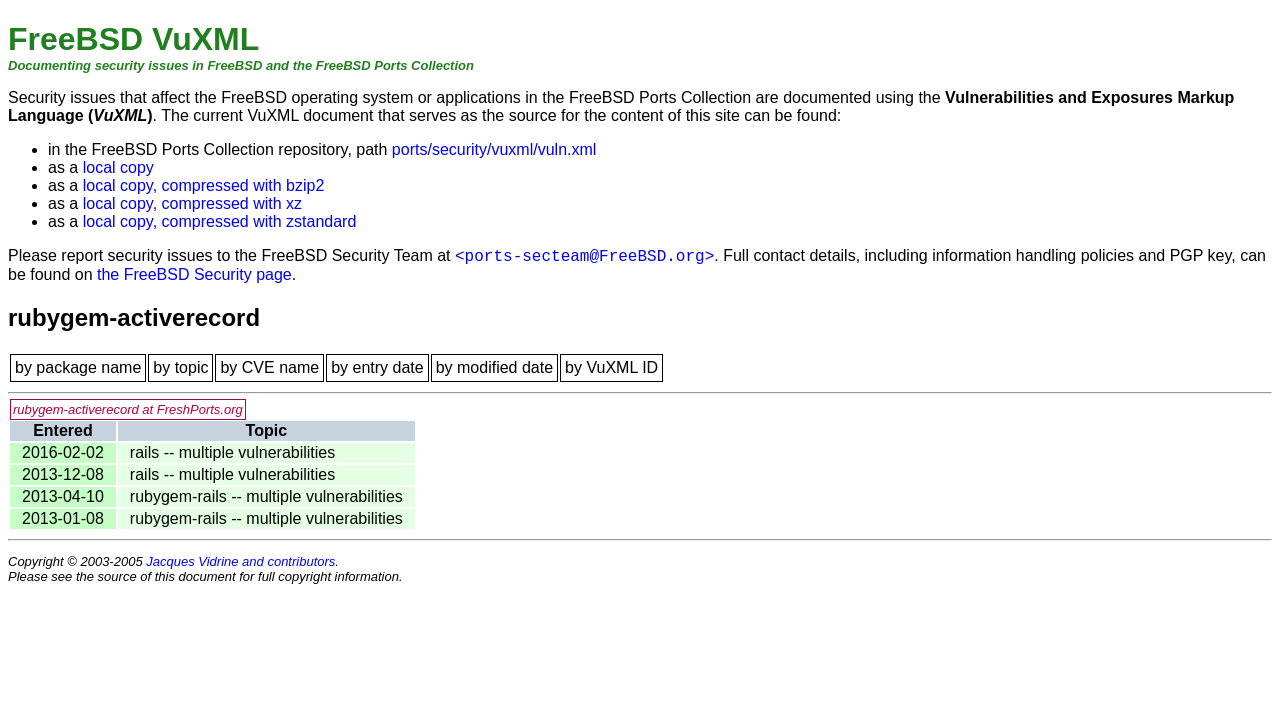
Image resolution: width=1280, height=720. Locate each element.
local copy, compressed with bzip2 (204, 185)
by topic (180, 367)
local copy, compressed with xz (192, 203)
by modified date (494, 367)
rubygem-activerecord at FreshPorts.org (128, 409)
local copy (118, 167)
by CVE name (269, 367)
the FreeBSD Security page (194, 274)
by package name (78, 367)
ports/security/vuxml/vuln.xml (494, 149)
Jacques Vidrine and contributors (240, 561)
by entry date (377, 367)
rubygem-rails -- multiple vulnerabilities (266, 496)
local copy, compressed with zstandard (220, 221)
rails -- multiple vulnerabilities (232, 452)
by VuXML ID (611, 367)
